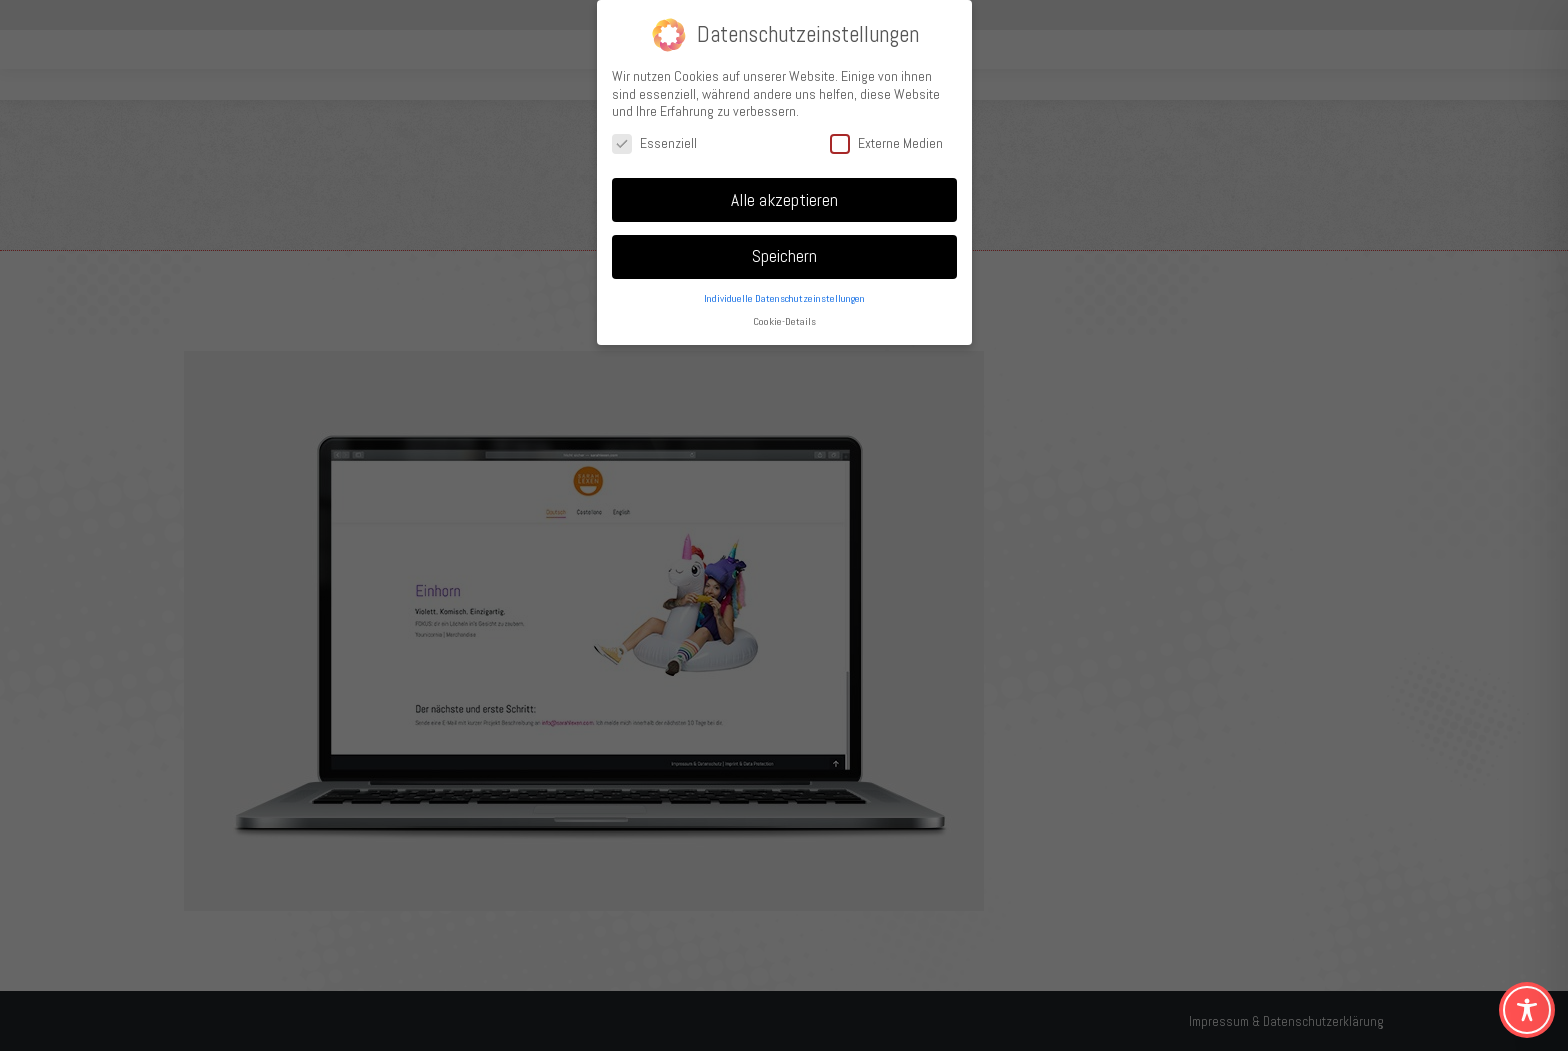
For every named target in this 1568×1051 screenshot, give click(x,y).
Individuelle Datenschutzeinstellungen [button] (784, 297)
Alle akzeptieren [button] (784, 198)
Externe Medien (886, 141)
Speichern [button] (784, 255)
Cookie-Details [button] (784, 320)
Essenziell (654, 141)
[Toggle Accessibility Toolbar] (1527, 1010)
